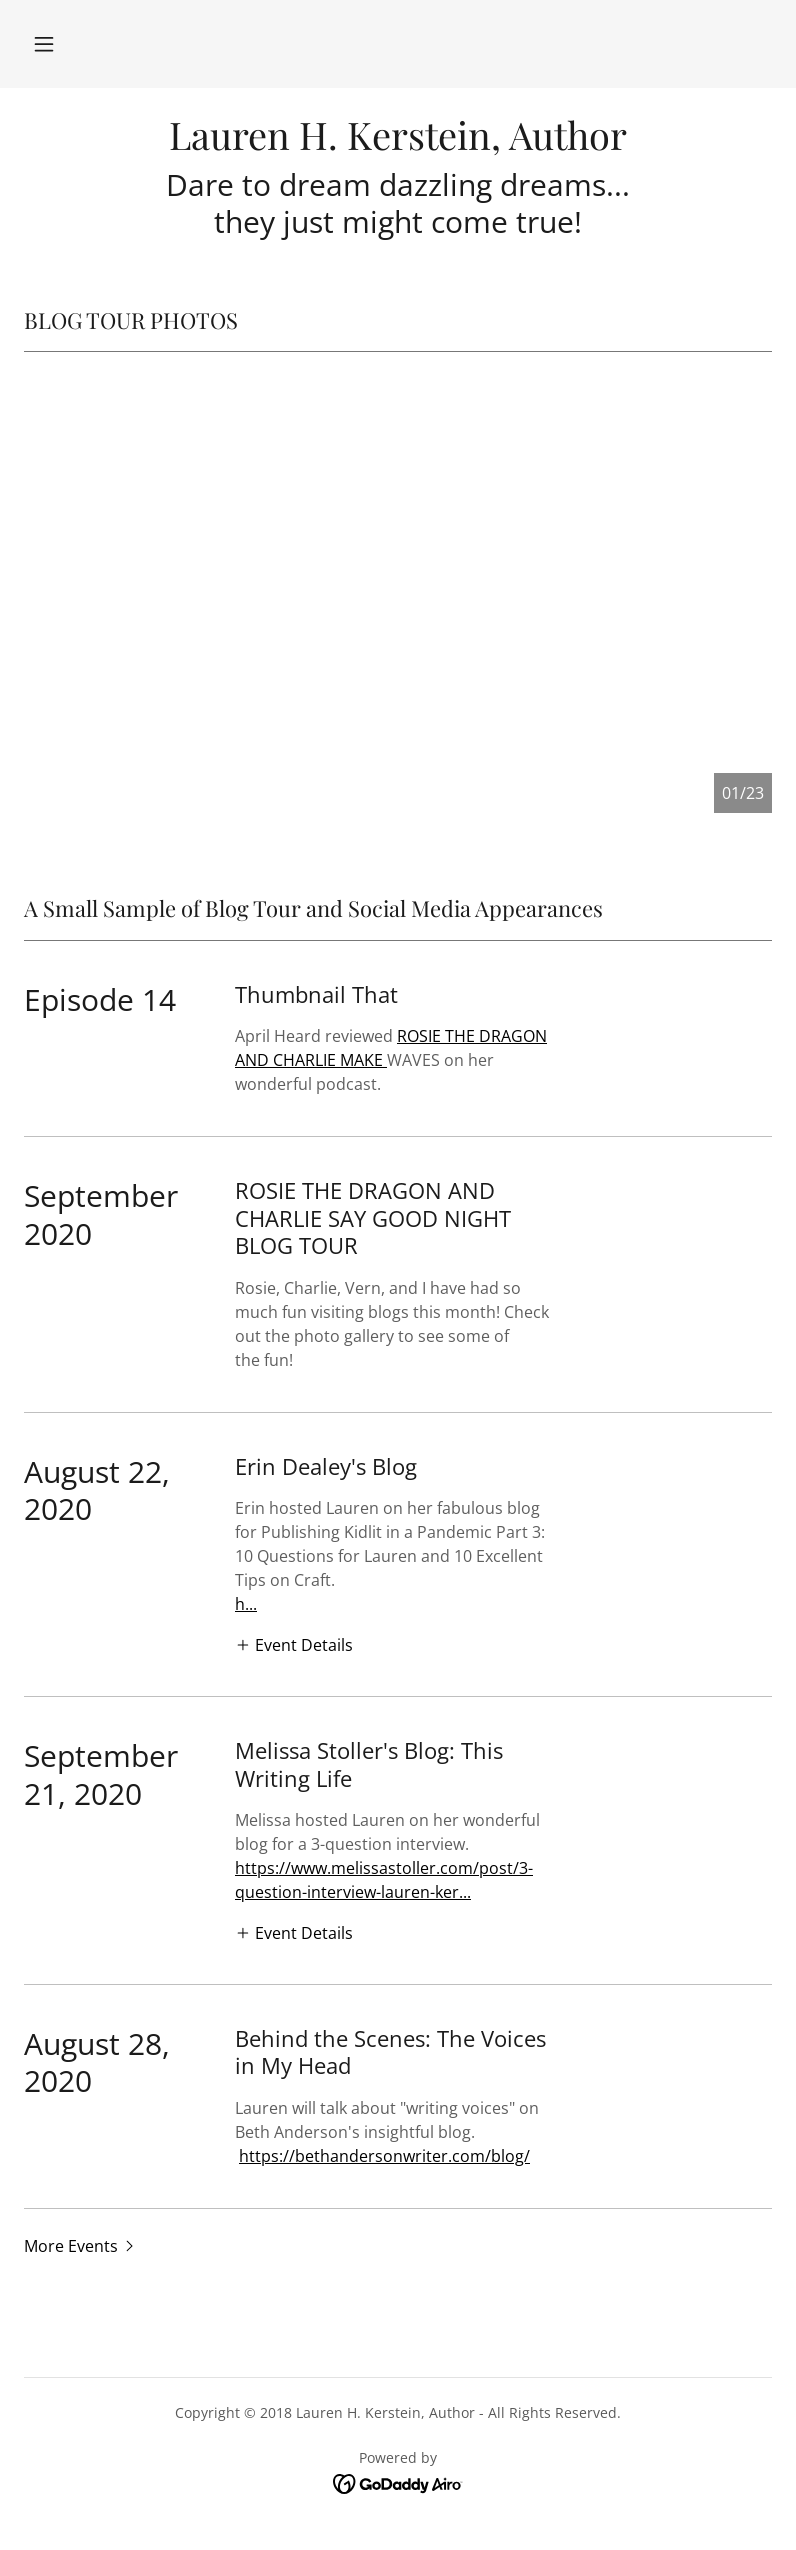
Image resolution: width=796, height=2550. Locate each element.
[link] (398, 144)
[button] (44, 44)
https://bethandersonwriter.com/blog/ (384, 2156)
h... (246, 1604)
